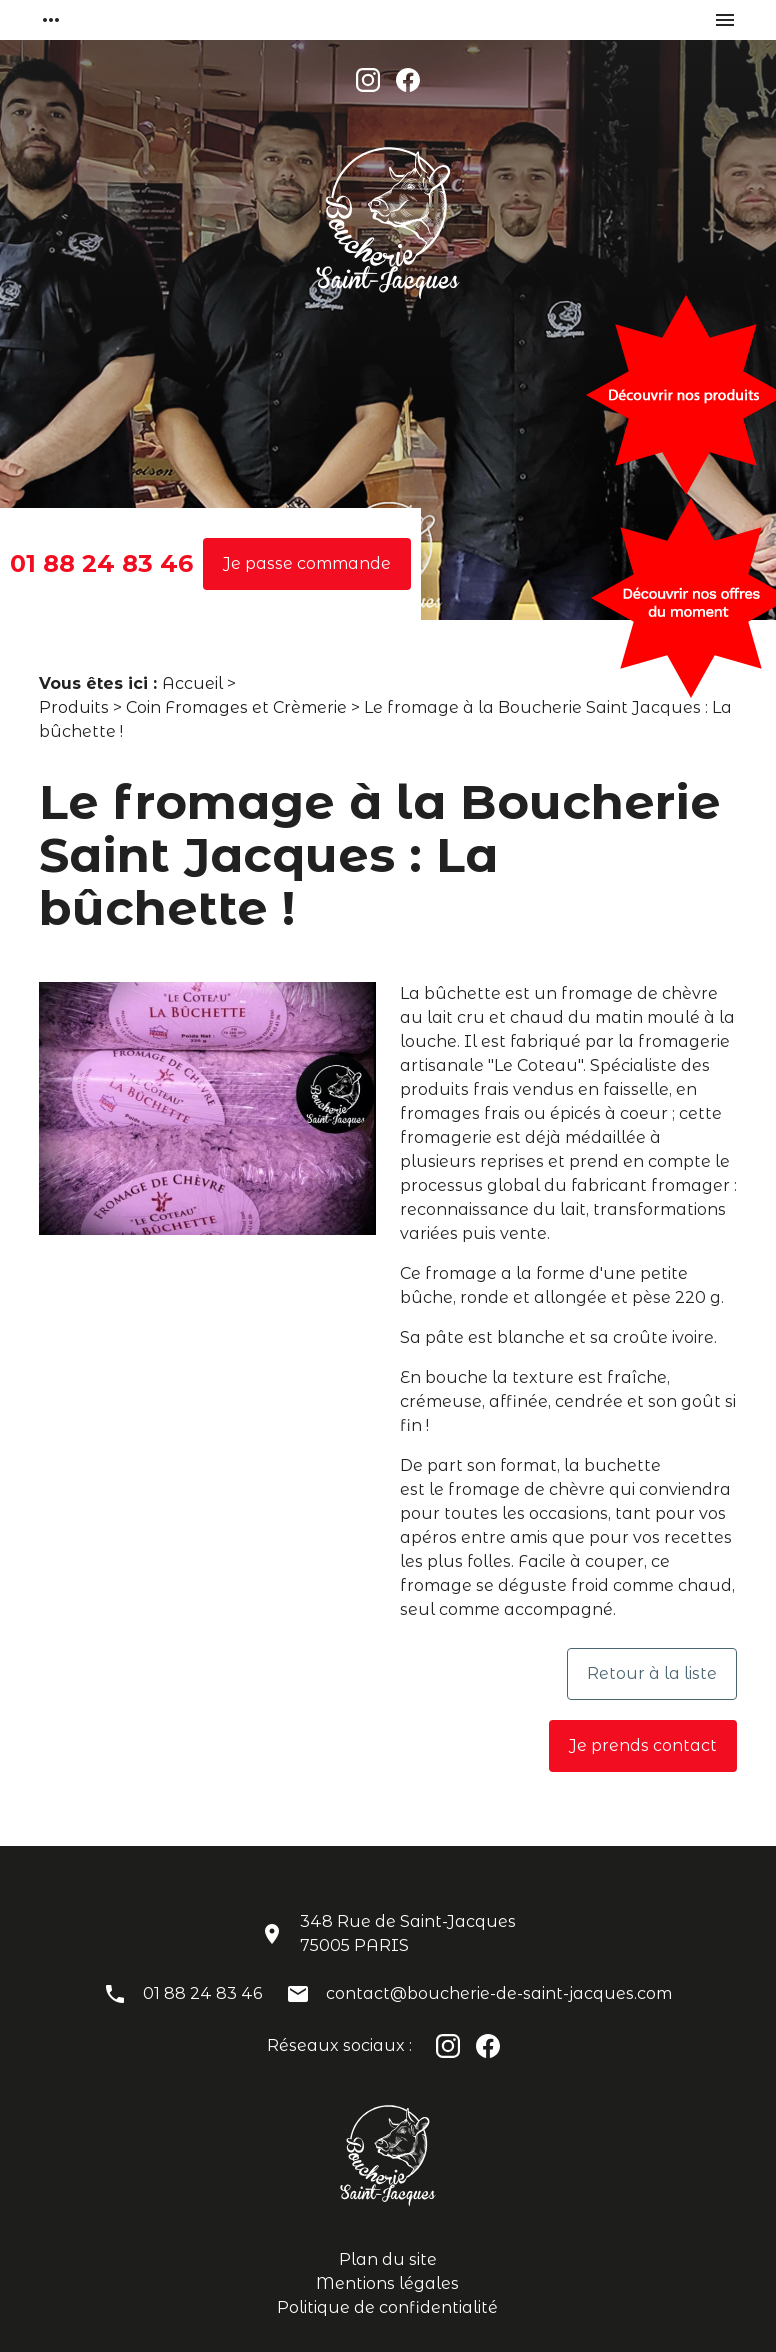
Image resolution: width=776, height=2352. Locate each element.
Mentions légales (387, 2283)
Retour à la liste (652, 1673)
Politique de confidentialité (387, 2307)
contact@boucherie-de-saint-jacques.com (499, 1993)
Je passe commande (307, 563)
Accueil (192, 683)
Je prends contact (643, 1745)
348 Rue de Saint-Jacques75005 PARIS (408, 1933)
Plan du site (388, 2259)
